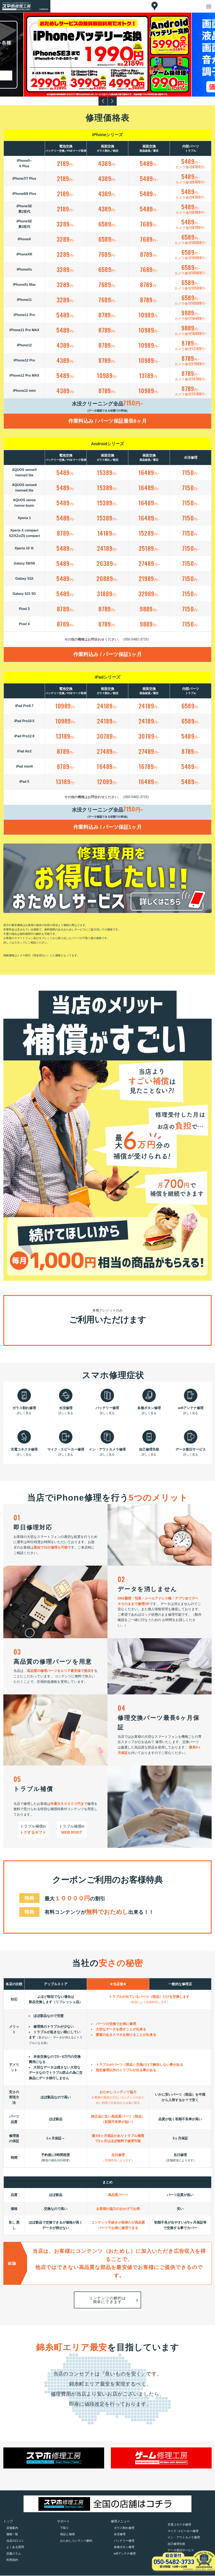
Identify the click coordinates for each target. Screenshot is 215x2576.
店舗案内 (12, 2528)
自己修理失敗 (176, 2544)
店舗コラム (13, 2553)
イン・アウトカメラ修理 (184, 2537)
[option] (107, 55)
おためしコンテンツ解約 (76, 2541)
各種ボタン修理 (124, 2547)
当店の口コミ (15, 2541)
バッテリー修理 (124, 2541)
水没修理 (120, 2534)
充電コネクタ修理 (179, 2525)
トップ (8, 2521)
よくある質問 (15, 2547)
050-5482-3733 (136, 639)
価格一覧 (12, 2534)
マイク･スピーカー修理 (183, 2531)
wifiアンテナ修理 (125, 2553)
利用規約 (12, 2560)
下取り (64, 2528)
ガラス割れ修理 (124, 2528)
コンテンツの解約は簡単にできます (107, 2300)
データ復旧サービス (181, 2550)
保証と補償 (67, 2534)
